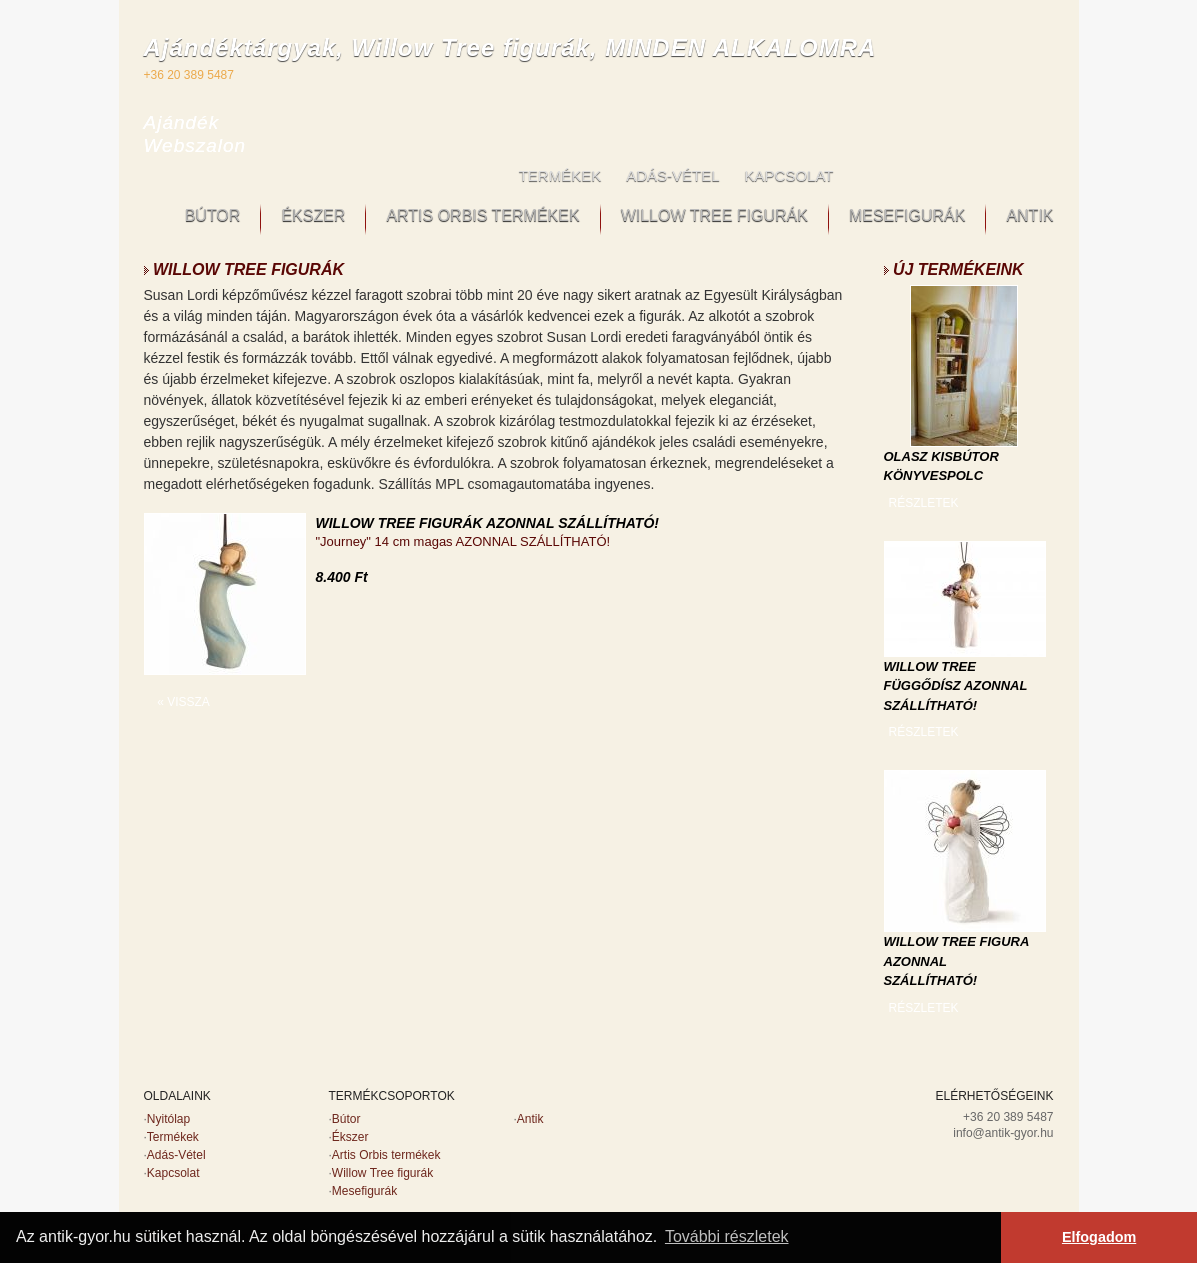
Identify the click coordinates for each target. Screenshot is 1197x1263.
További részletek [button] (727, 1236)
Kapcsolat (173, 1173)
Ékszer (350, 1137)
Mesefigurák (364, 1191)
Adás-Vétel (176, 1155)
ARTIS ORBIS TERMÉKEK (482, 215)
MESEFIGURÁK (907, 215)
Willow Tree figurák (382, 1173)
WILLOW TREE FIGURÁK (714, 215)
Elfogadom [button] (1099, 1237)
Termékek (173, 1137)
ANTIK (1029, 215)
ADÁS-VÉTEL (672, 175)
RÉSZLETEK (923, 503)
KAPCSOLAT (789, 175)
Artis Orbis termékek (386, 1155)
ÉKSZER (313, 215)
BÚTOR (213, 215)
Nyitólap (168, 1119)
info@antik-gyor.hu (1003, 1133)
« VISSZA (183, 702)
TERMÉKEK (560, 175)
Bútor (346, 1119)
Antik (530, 1119)
